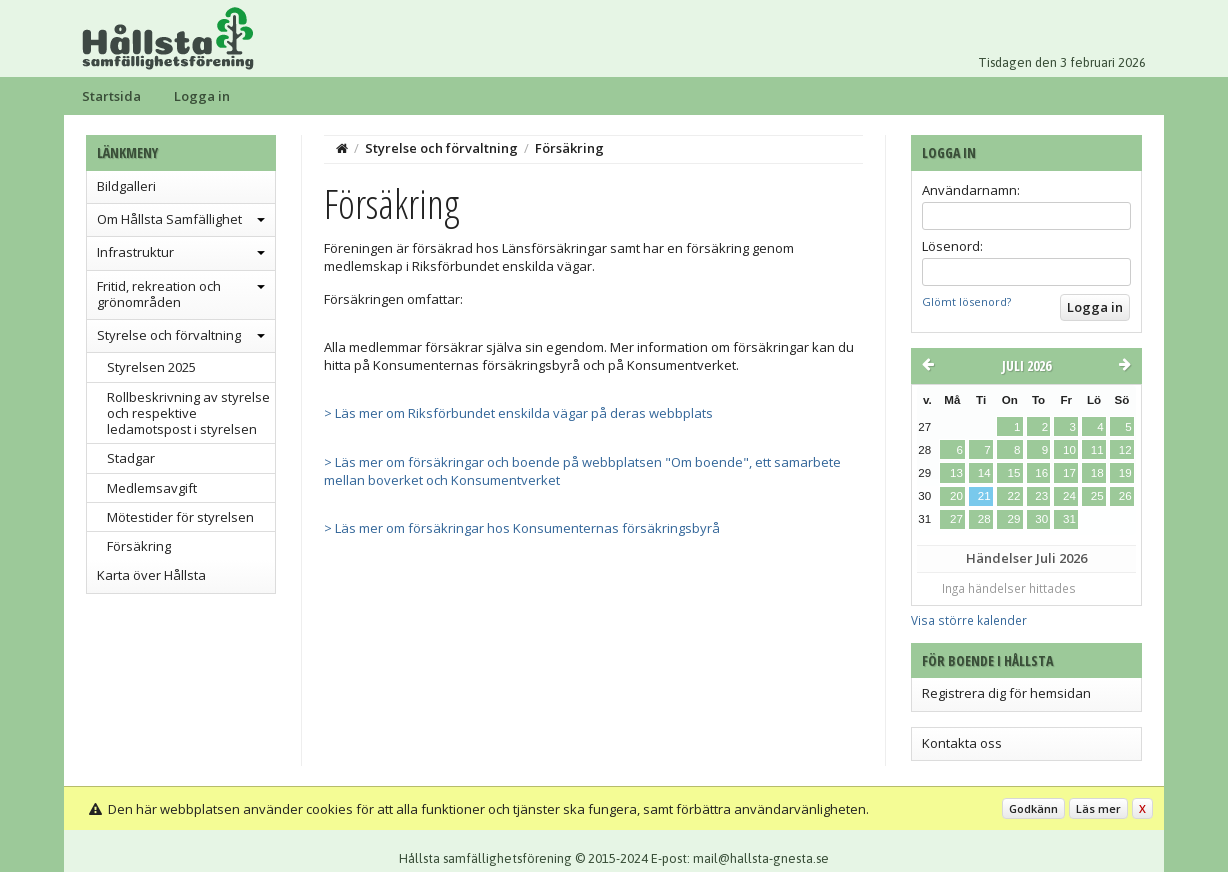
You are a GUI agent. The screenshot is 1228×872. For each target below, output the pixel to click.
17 (1069, 473)
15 (1013, 473)
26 (1125, 496)
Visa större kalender (969, 620)
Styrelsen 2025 (151, 367)
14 (984, 473)
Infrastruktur (135, 252)
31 (1069, 519)
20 (956, 496)
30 (1041, 519)
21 (984, 496)
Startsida (111, 96)
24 (1069, 496)
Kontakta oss (962, 743)
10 (1069, 450)
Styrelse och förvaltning (169, 335)
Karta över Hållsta (151, 575)
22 (1013, 496)
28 (984, 519)
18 (1097, 473)
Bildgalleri (126, 186)
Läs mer (1098, 808)
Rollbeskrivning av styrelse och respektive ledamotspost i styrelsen (188, 413)
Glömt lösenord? (966, 301)
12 (1125, 450)
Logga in (202, 96)
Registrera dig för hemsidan (1006, 693)
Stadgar (131, 458)
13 (956, 473)
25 (1097, 496)
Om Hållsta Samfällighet (169, 219)
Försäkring (139, 546)
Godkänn (1033, 808)
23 (1041, 496)
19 (1125, 473)
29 (1013, 519)
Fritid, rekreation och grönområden (159, 294)
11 (1097, 450)
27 (956, 519)
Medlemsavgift (152, 488)
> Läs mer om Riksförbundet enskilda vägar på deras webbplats (518, 413)
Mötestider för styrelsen (180, 517)
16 (1041, 473)
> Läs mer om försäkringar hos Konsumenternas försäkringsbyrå (522, 528)
